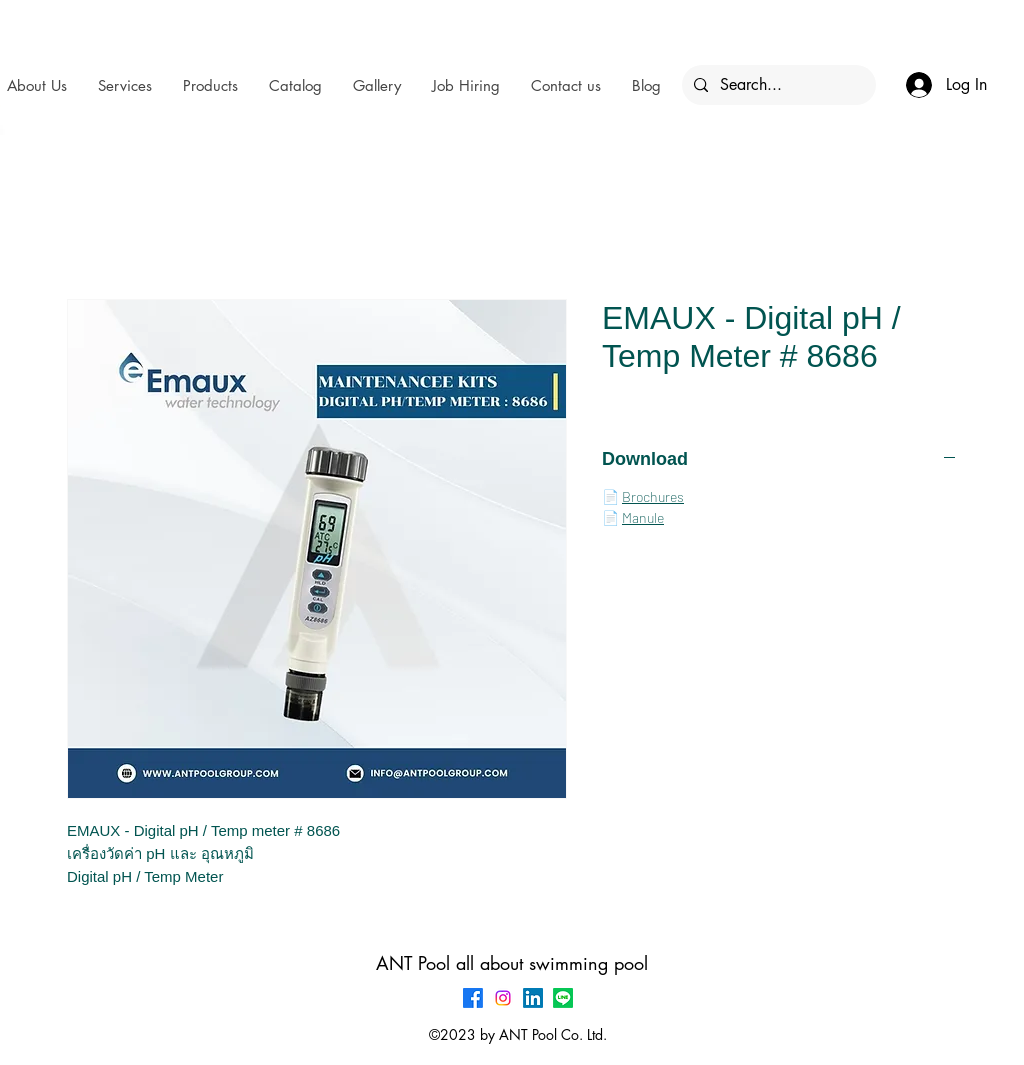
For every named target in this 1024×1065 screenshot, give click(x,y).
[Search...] (777, 85)
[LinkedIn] (533, 998)
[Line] (563, 998)
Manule (643, 517)
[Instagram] (503, 998)
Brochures (653, 496)
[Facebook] (473, 998)
